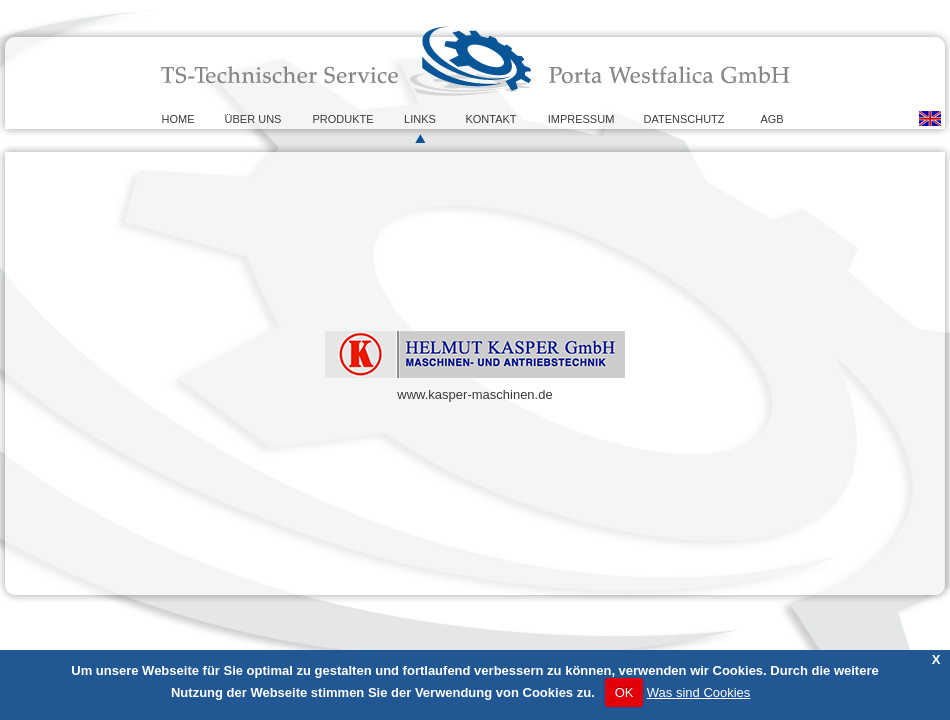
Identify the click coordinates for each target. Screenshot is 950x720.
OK (624, 692)
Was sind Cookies (699, 692)
